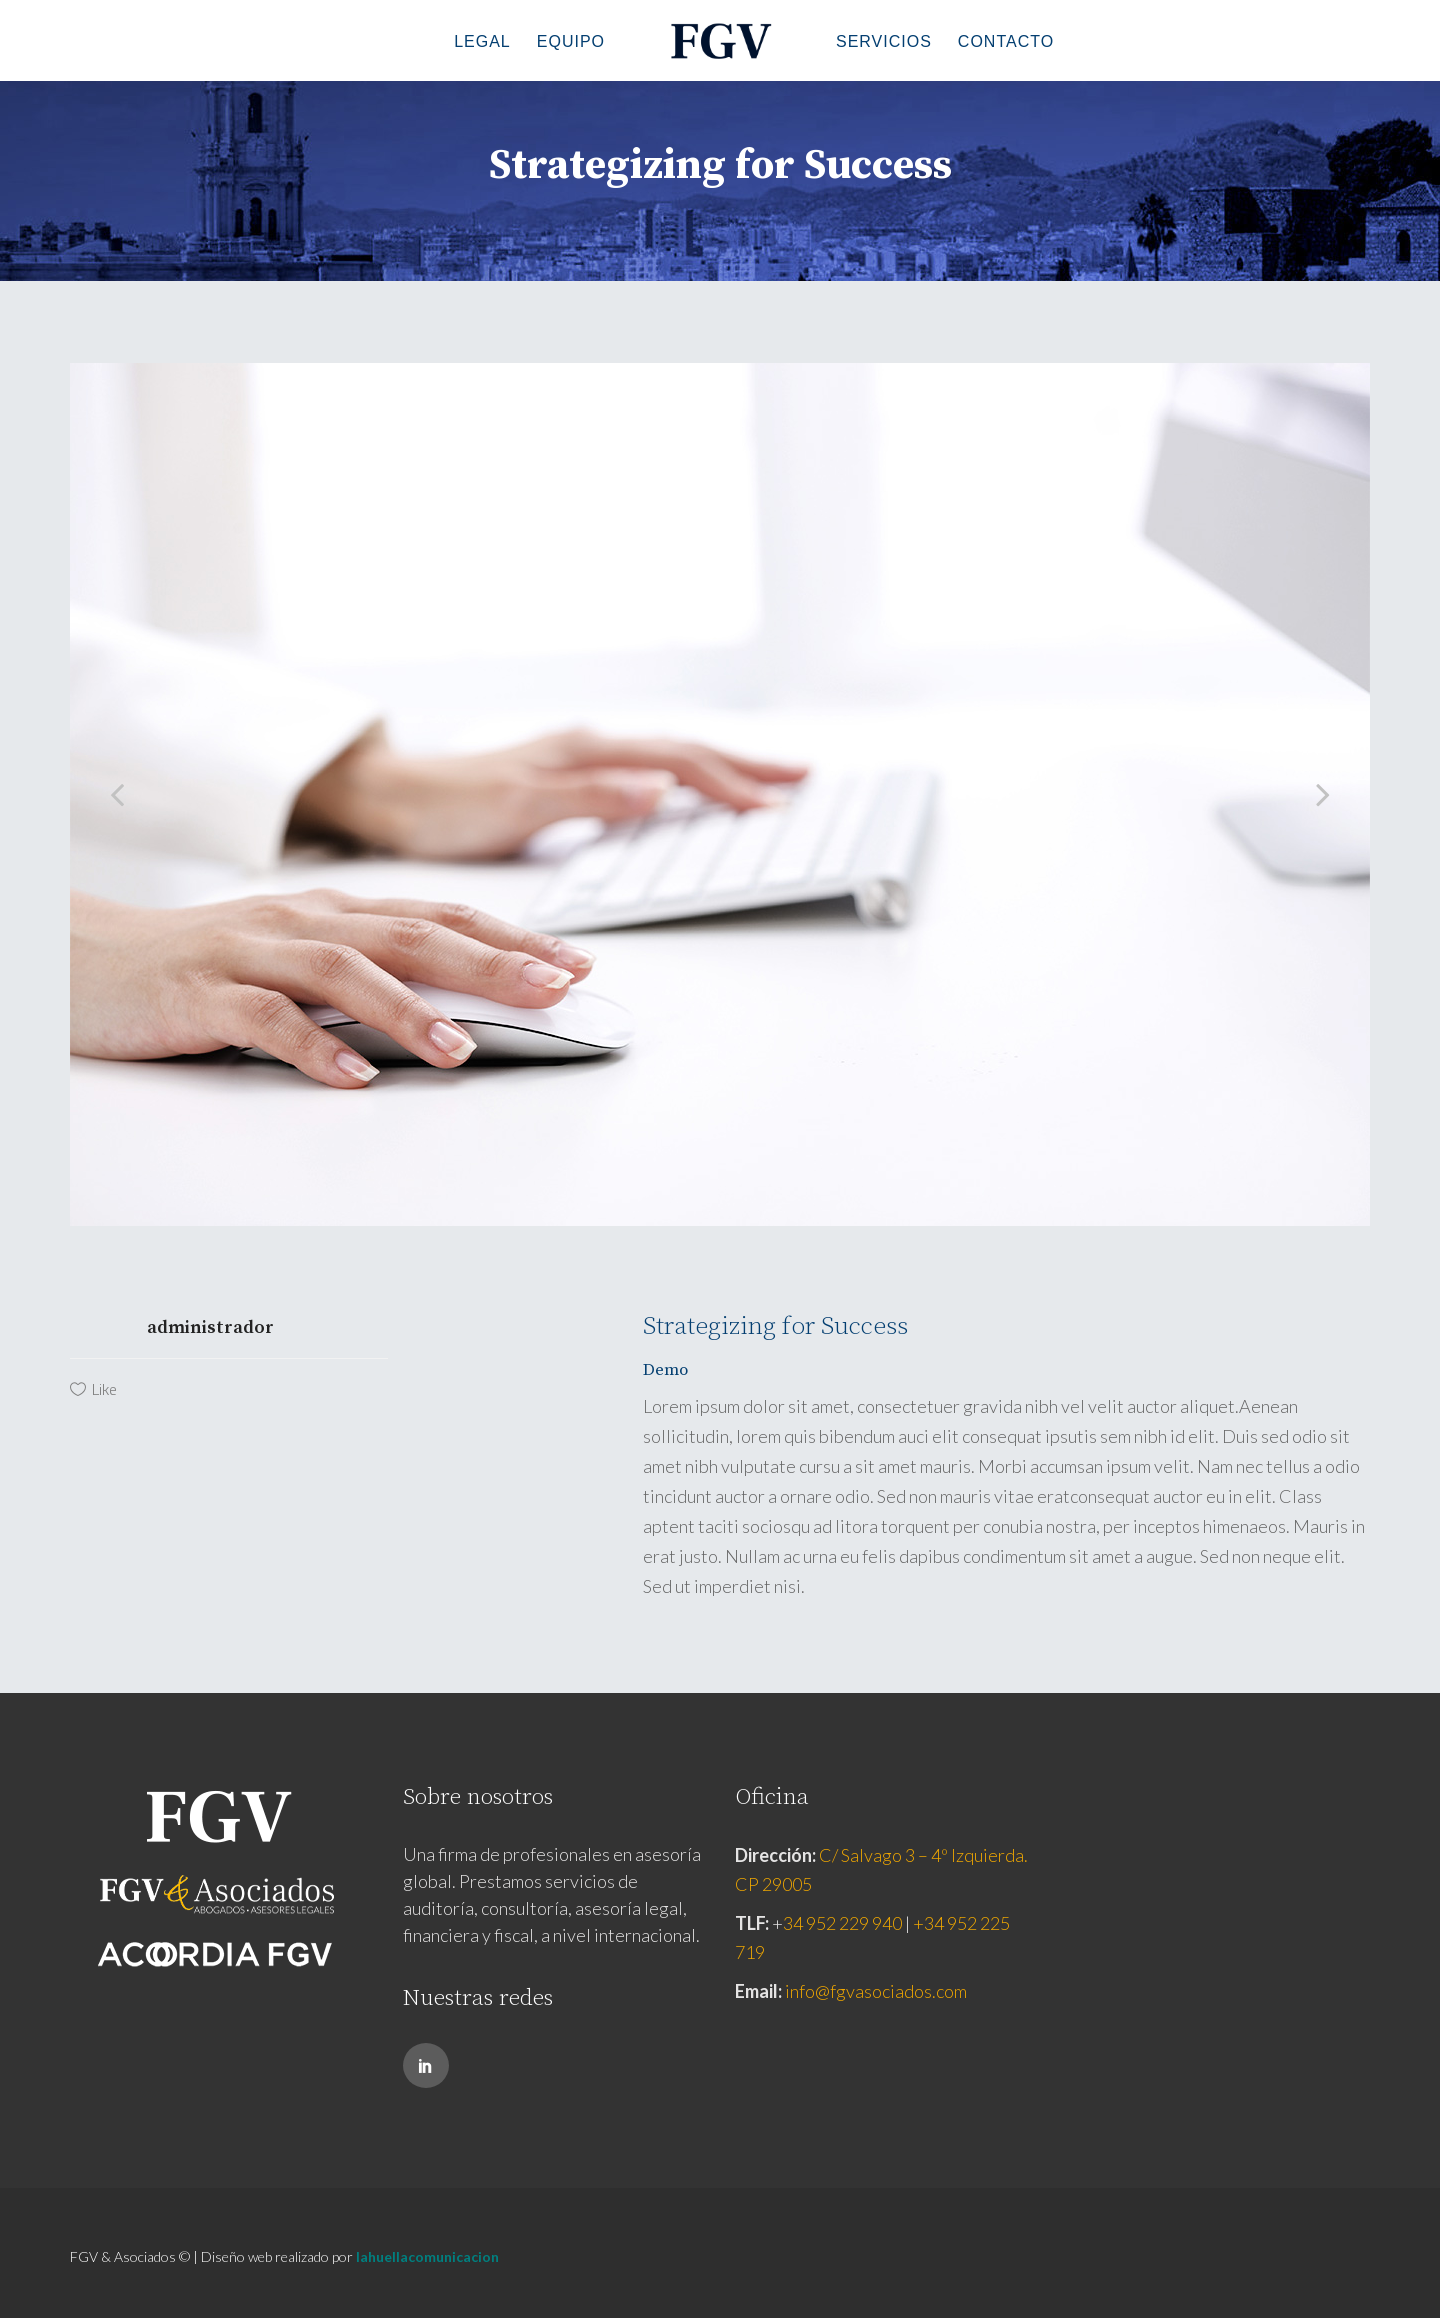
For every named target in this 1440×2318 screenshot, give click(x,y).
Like (104, 1389)
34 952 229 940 (842, 1923)
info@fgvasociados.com (876, 1991)
